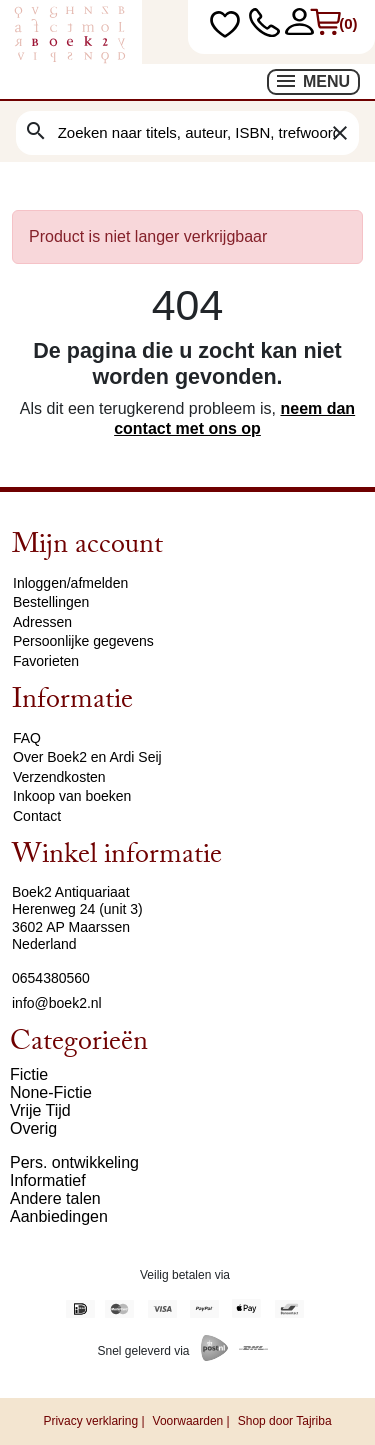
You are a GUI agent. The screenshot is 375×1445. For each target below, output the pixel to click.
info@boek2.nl (57, 1003)
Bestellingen (51, 602)
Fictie (29, 1074)
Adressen (42, 622)
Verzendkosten (59, 777)
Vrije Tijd (40, 1110)
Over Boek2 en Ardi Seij (87, 757)
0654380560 (51, 978)
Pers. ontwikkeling (74, 1162)
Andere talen (55, 1198)
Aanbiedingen (59, 1216)
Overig (33, 1128)
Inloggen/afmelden (70, 583)
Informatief (48, 1180)
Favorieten (46, 661)
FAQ (27, 738)
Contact (37, 816)
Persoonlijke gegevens (83, 641)
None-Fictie (51, 1092)
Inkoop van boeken (72, 796)
